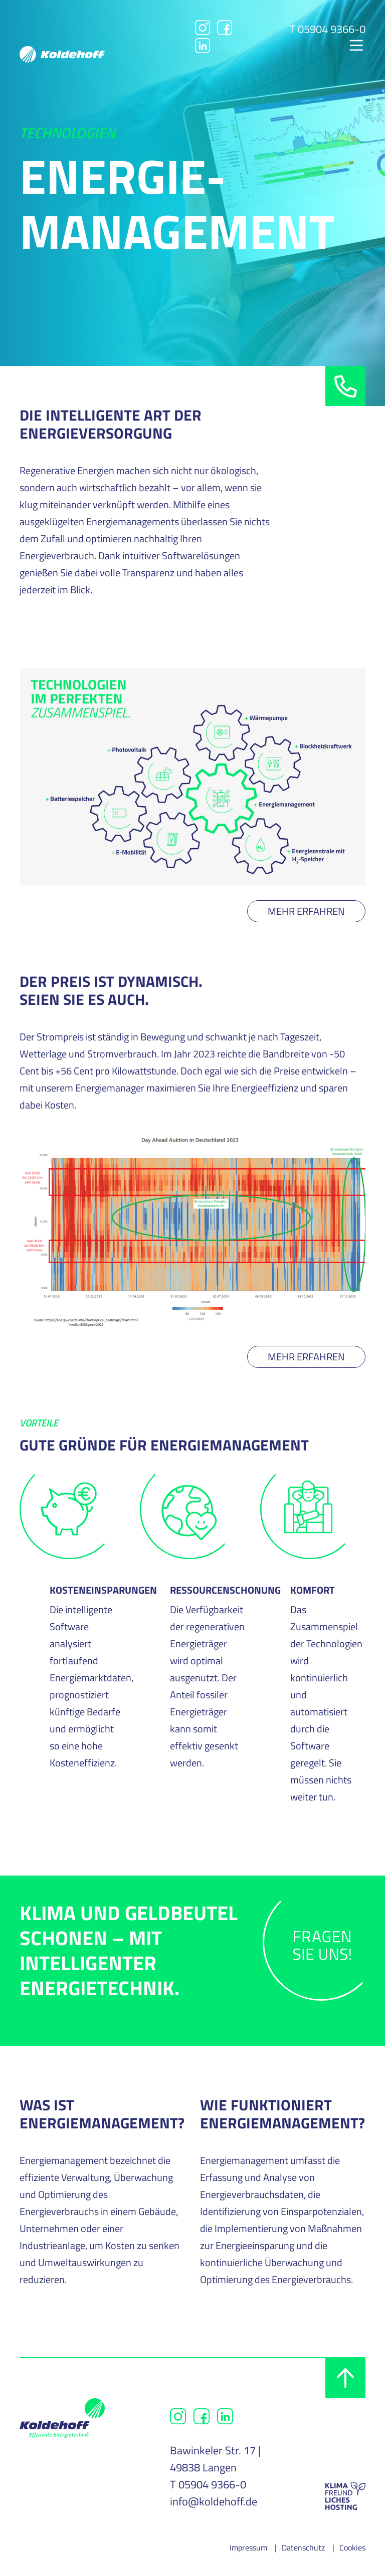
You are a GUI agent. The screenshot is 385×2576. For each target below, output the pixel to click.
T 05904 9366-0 (327, 29)
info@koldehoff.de (213, 2501)
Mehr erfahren (306, 911)
